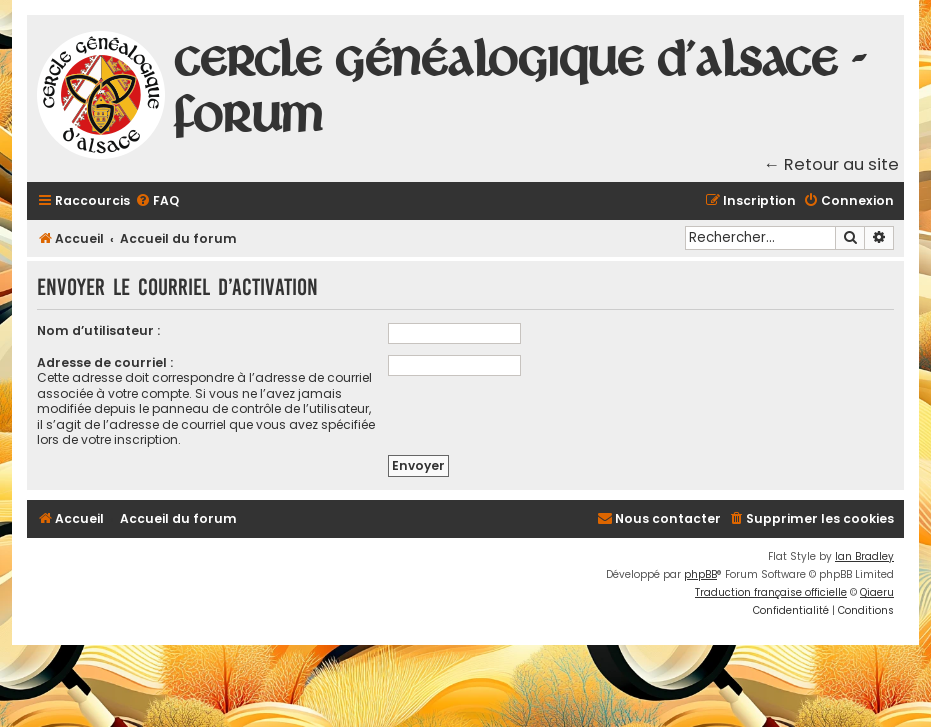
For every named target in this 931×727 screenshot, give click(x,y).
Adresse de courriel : (105, 362)
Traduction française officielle (771, 592)
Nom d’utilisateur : (98, 330)
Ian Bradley (864, 556)
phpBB (700, 574)
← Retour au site (832, 164)
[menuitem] (157, 201)
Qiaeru (877, 592)
